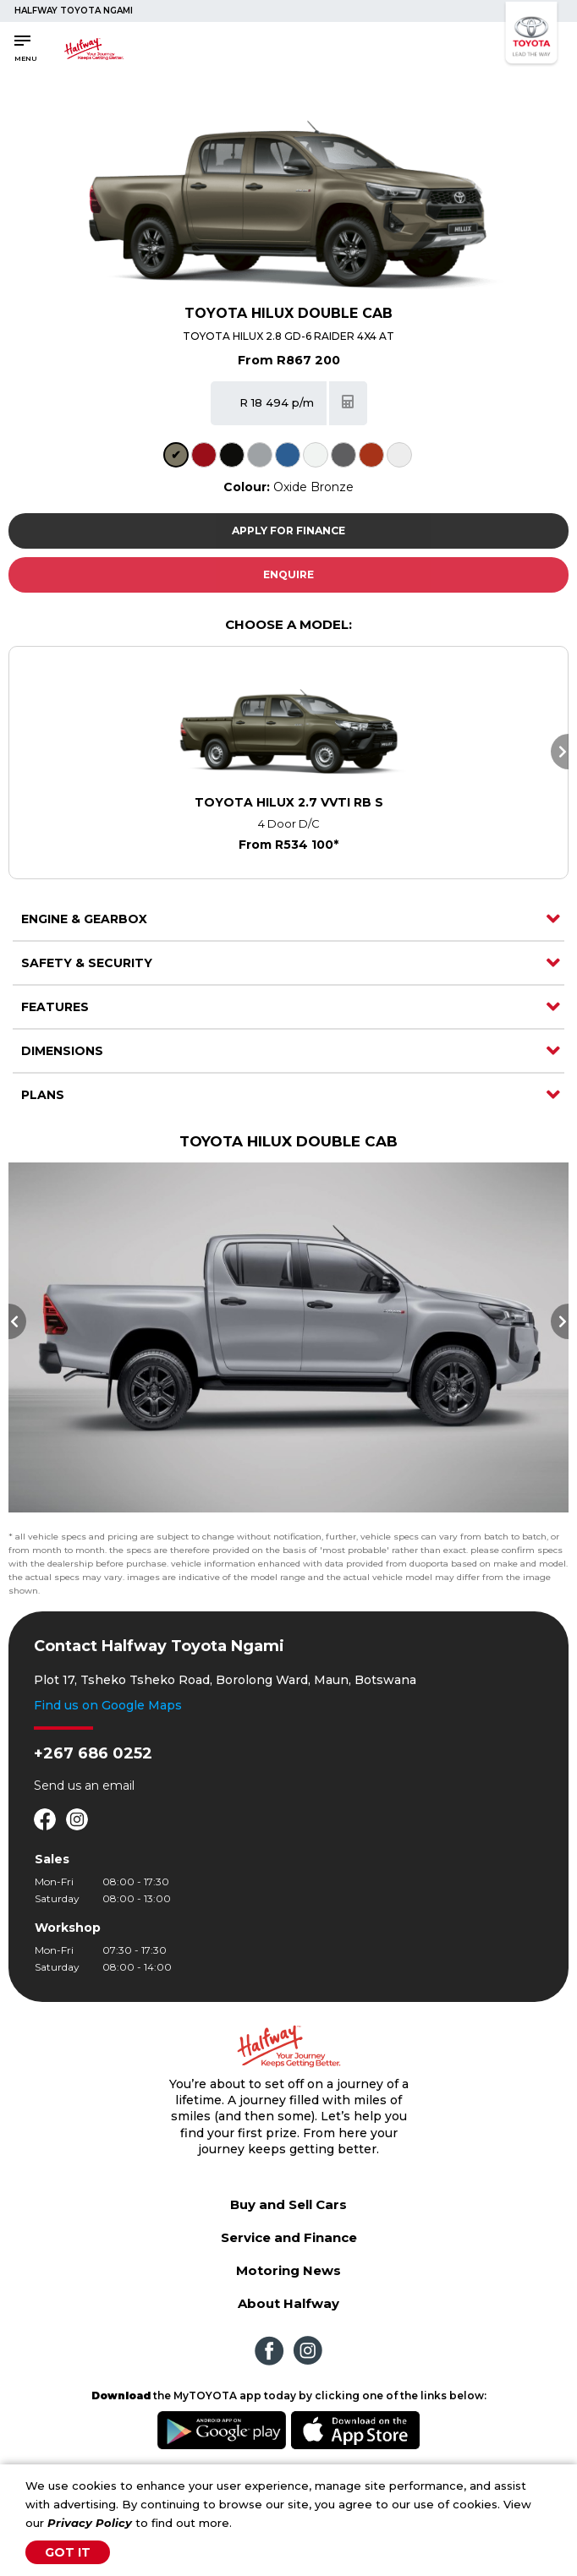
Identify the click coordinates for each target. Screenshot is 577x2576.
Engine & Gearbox (84, 919)
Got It (68, 2552)
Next (560, 751)
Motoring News (288, 2283)
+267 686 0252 (93, 1766)
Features (55, 1007)
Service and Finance (289, 2250)
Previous (17, 1327)
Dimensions (62, 1050)
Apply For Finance (288, 530)
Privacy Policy (89, 2523)
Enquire (288, 574)
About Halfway (288, 2316)
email (118, 1798)
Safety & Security (86, 963)
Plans (42, 1094)
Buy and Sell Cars (288, 2217)
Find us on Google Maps (108, 1718)
